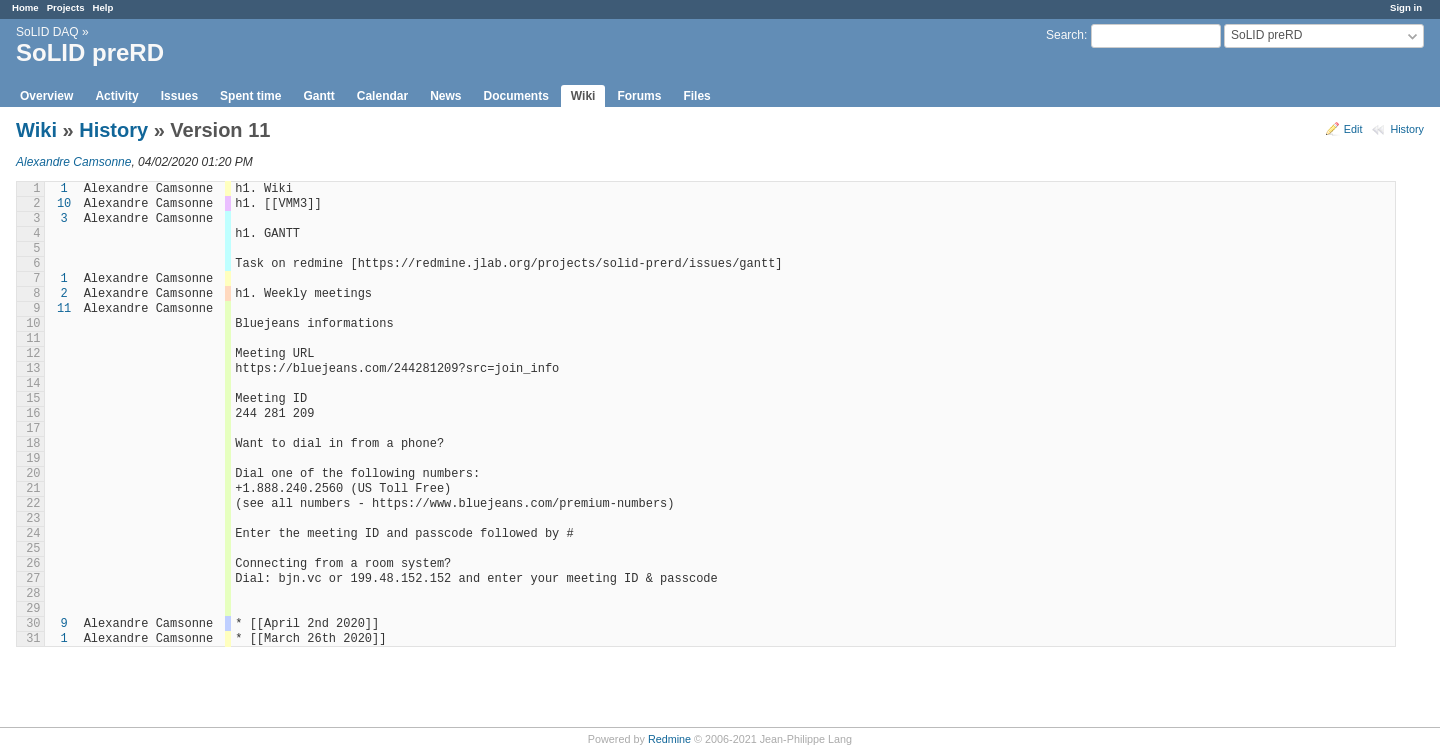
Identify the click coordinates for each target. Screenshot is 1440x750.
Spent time (250, 96)
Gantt (318, 96)
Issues (179, 96)
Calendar (382, 96)
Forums (639, 96)
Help (103, 7)
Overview (46, 96)
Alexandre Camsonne (73, 162)
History (1407, 129)
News (445, 96)
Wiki (583, 96)
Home (25, 7)
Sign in (1406, 7)
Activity (116, 96)
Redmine (669, 739)
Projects (66, 7)
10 (64, 204)
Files (696, 96)
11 (64, 309)
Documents (516, 96)
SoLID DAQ (47, 32)
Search (1065, 35)
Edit (1353, 129)
